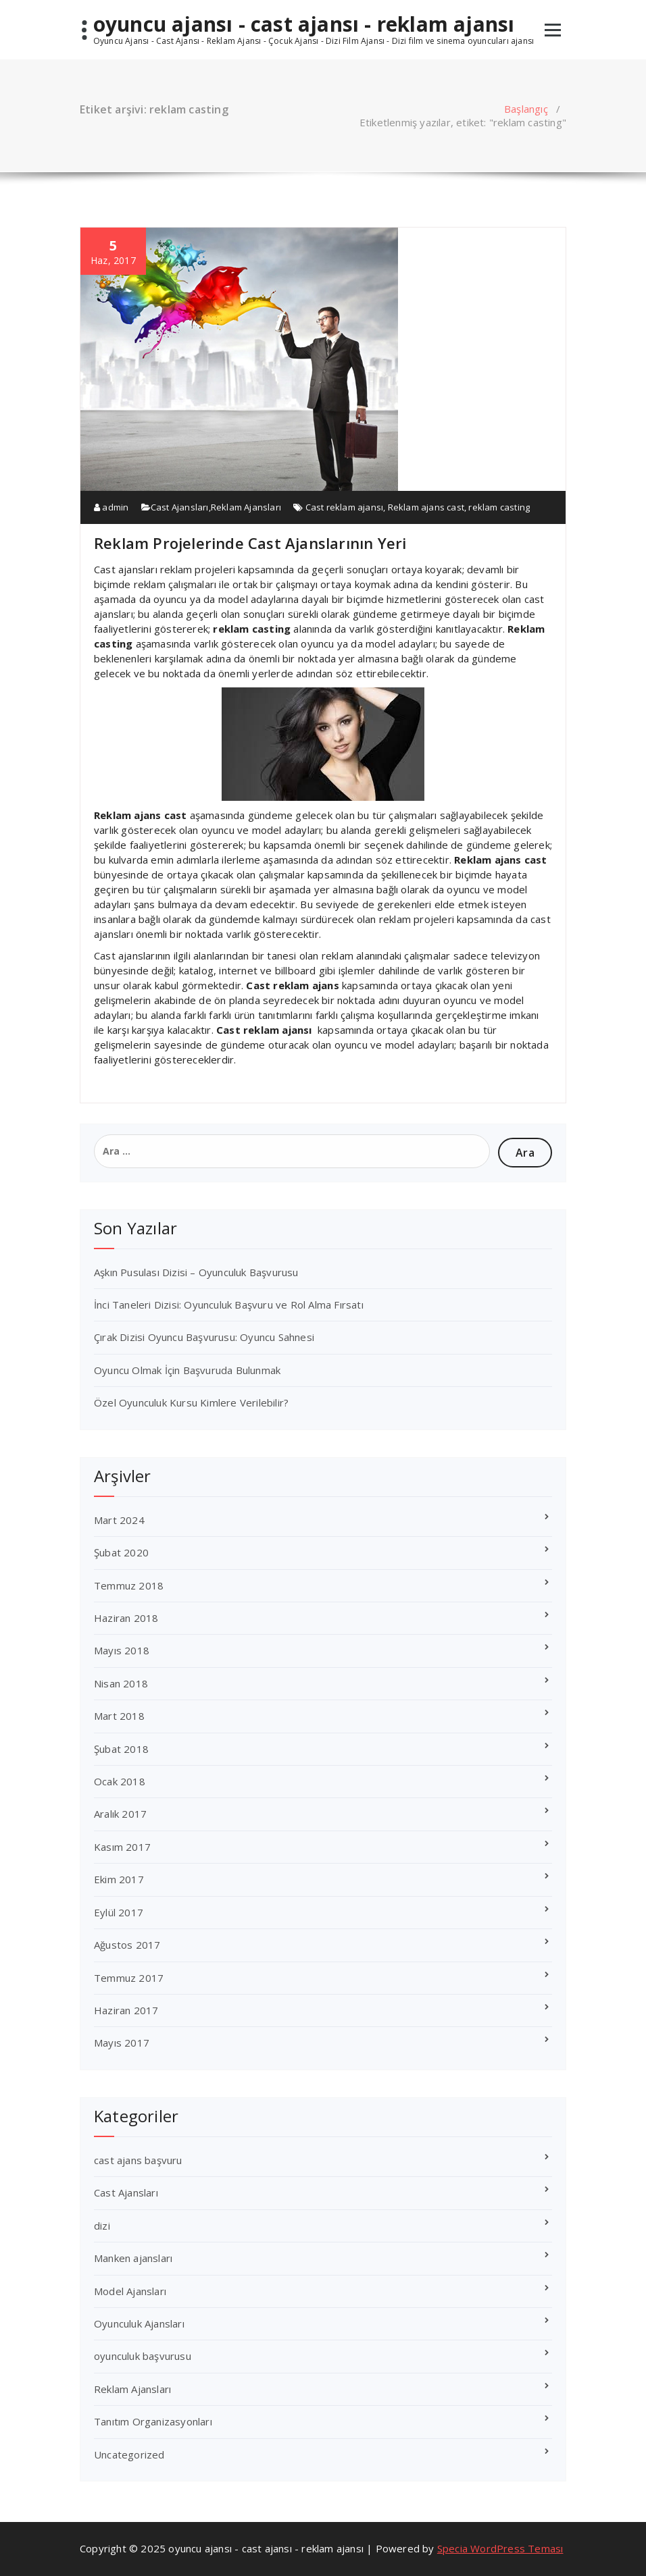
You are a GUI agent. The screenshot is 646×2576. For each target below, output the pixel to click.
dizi (102, 2225)
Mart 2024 (119, 1520)
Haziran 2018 (126, 1618)
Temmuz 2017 (129, 1977)
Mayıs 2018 (121, 1650)
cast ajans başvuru (138, 2160)
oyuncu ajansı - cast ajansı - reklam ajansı (304, 24)
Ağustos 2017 (127, 1944)
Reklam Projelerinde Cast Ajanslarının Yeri (250, 543)
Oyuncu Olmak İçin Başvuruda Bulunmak (187, 1370)
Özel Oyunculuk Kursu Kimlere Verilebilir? (191, 1402)
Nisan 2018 (121, 1683)
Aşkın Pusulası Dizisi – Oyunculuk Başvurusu (196, 1272)
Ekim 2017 (119, 1879)
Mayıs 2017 (121, 2042)
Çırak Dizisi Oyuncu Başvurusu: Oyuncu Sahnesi (204, 1337)
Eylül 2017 (118, 1912)
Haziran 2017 (126, 2010)
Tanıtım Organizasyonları (153, 2421)
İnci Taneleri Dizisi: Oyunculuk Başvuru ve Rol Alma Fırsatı (229, 1304)
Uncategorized (129, 2454)
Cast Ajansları (180, 507)
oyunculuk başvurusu (142, 2356)
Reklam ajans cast (426, 507)
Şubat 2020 (121, 1552)
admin (111, 507)
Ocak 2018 (119, 1781)
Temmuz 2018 (129, 1585)
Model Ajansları (130, 2291)
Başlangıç (526, 108)
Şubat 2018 (121, 1749)
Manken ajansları (133, 2258)
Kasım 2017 (122, 1847)
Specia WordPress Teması (500, 2548)
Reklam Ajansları (246, 507)
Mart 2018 (119, 1716)
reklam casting (499, 507)
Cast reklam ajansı (344, 507)
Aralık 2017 (120, 1813)
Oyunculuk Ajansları (139, 2323)
